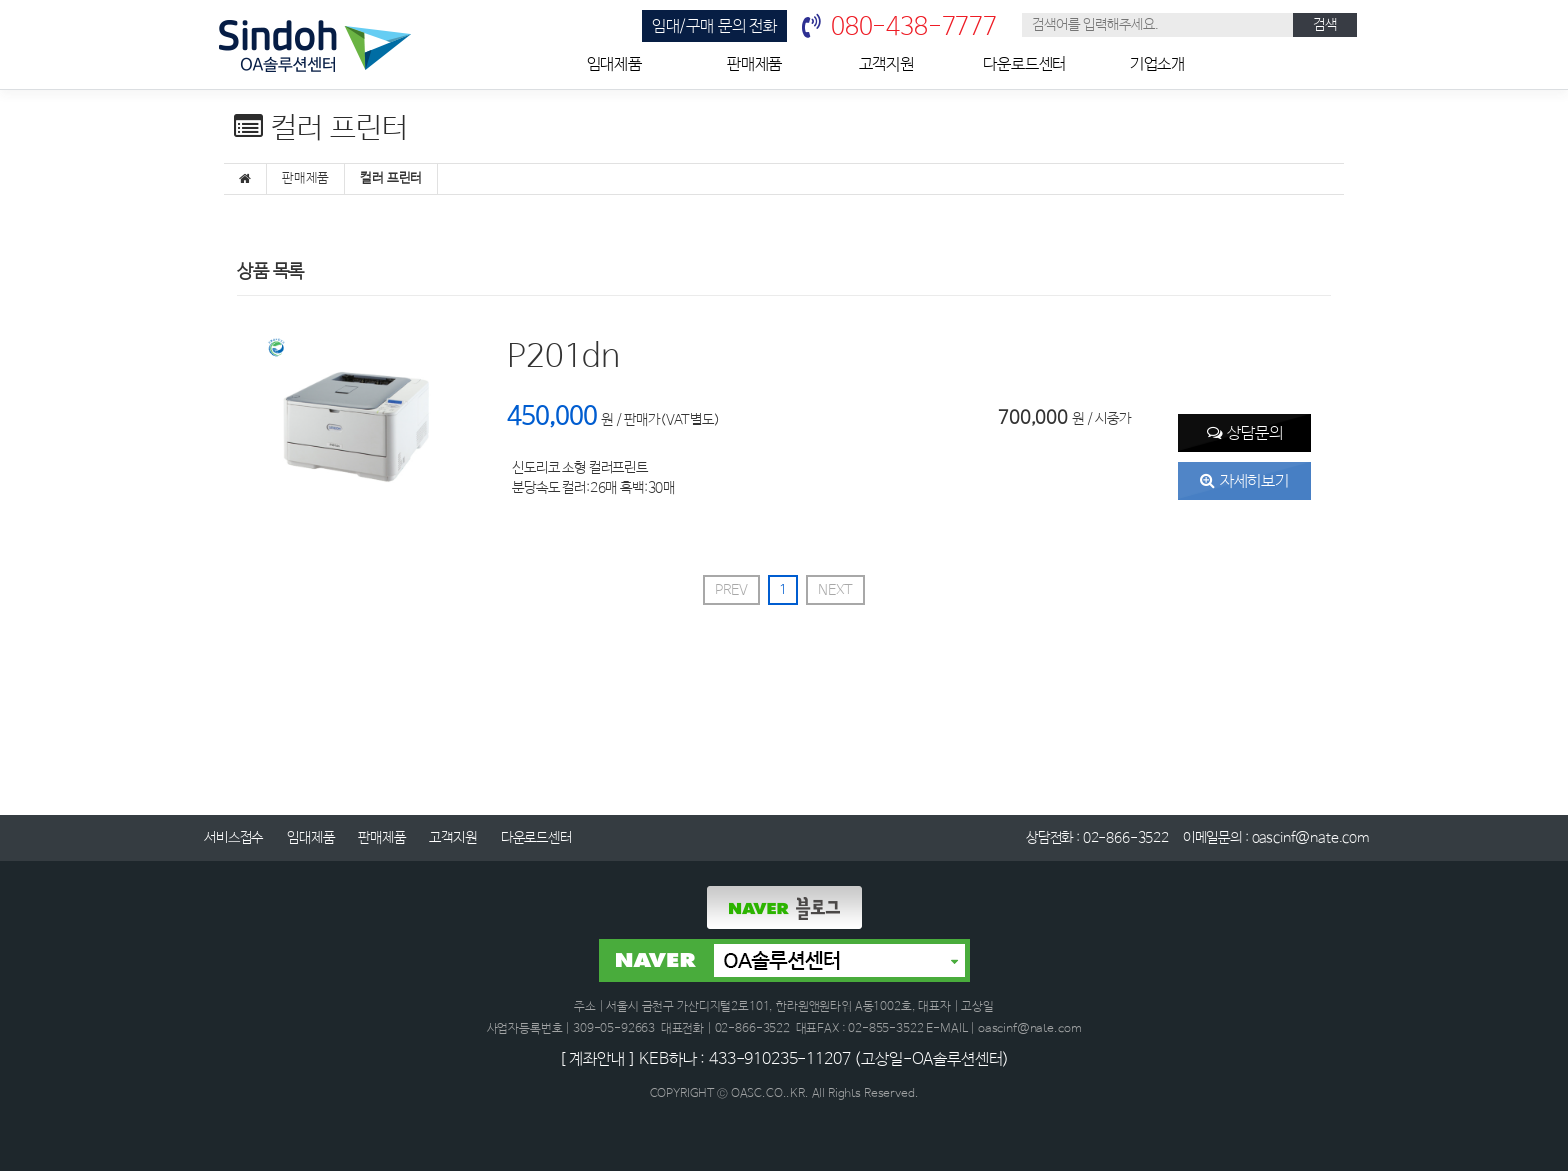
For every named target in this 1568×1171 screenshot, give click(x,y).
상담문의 (1254, 433)
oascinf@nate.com (1310, 838)
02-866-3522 (1126, 838)
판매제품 (754, 64)
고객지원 (886, 64)
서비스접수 (233, 838)
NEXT (835, 590)
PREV (731, 590)
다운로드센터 (1024, 64)
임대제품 (614, 64)
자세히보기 (1254, 481)
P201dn (563, 357)
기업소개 (1157, 64)
